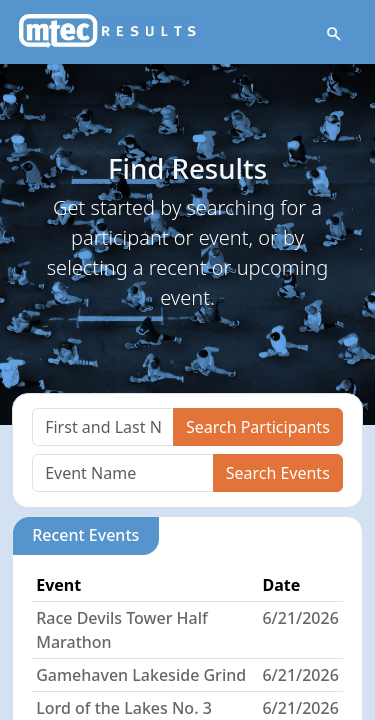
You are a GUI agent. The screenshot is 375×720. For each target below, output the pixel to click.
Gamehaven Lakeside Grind (141, 675)
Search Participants (258, 427)
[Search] (103, 427)
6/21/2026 (300, 618)
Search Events (278, 473)
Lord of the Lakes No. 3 (124, 708)
